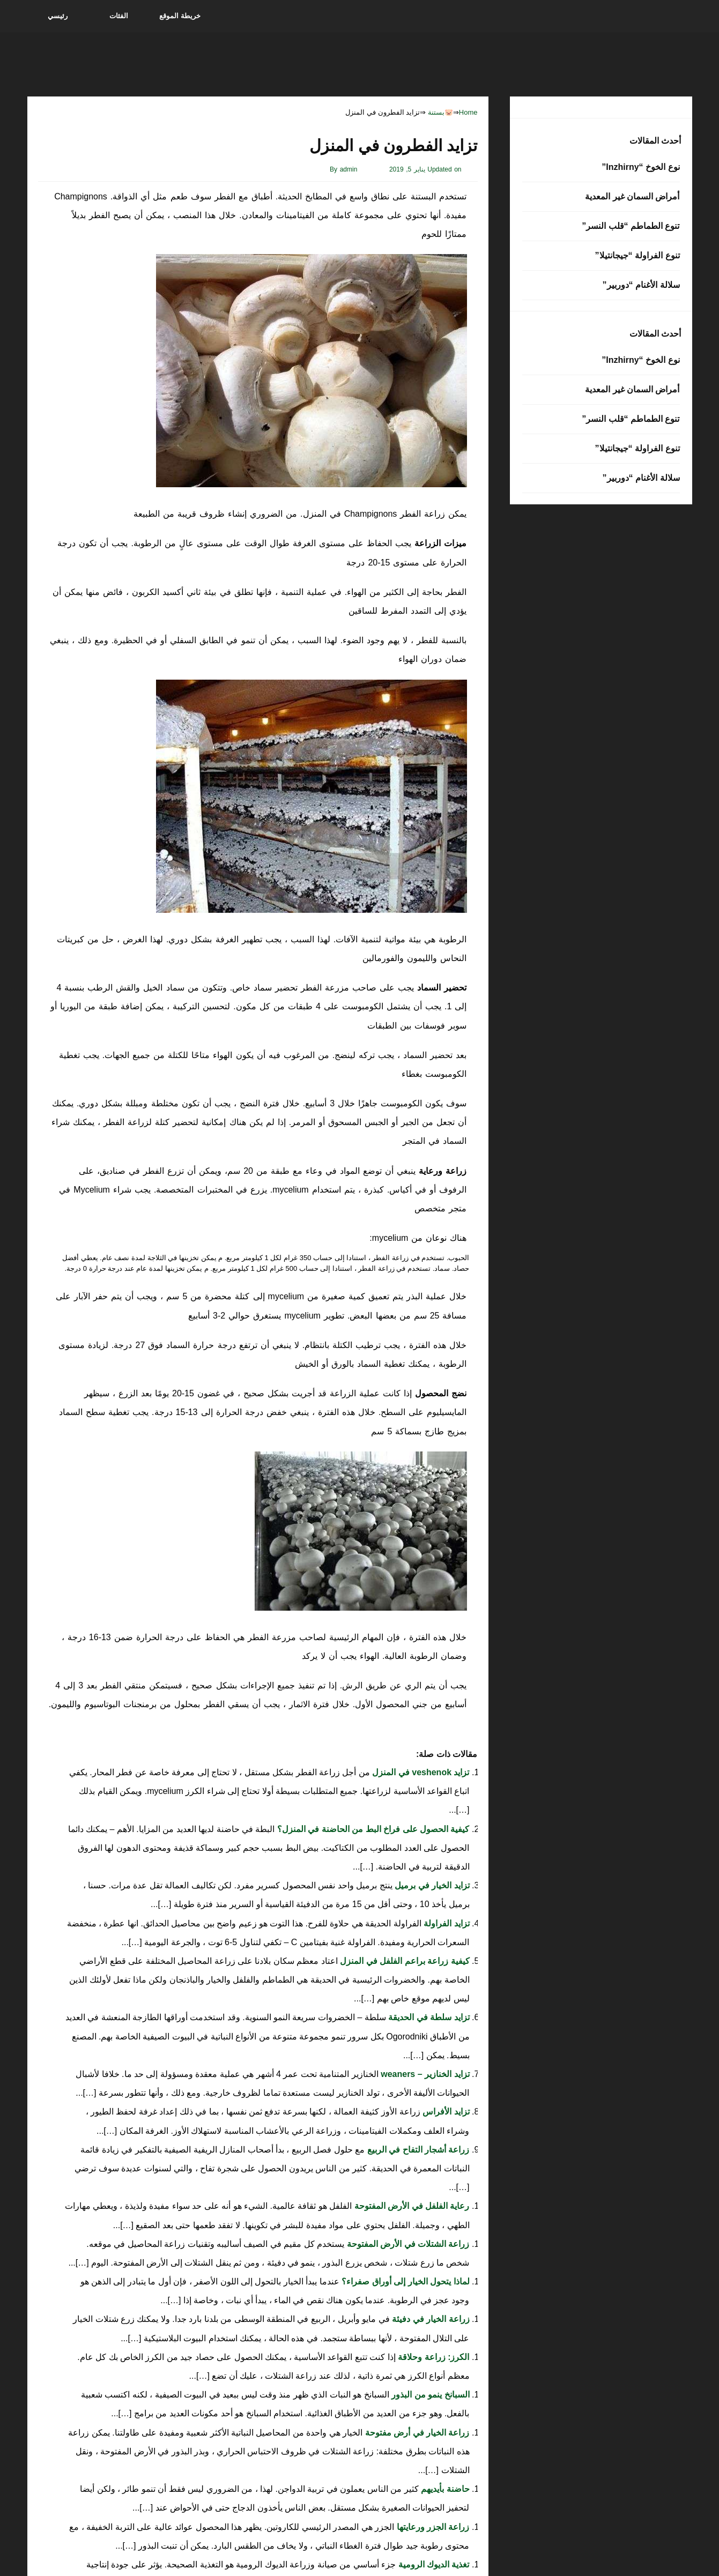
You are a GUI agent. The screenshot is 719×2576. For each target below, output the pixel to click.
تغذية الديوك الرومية (432, 2564)
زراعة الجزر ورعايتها (431, 2527)
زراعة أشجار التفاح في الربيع (417, 2149)
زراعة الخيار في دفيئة (430, 2319)
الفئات (118, 16)
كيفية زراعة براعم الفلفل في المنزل (404, 1960)
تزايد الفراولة (445, 1923)
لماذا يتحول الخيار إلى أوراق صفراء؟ (404, 2281)
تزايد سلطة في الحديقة (428, 2017)
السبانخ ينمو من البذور (429, 2394)
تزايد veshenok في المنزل (420, 1772)
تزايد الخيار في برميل (431, 1885)
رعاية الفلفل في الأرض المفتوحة (410, 2205)
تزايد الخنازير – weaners (424, 2074)
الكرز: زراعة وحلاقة (433, 2357)
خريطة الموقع (180, 16)
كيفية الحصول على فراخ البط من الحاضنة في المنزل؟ (372, 1829)
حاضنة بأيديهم (444, 2488)
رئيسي (58, 16)
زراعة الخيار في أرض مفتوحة (415, 2432)
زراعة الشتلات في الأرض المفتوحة (406, 2244)
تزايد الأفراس (445, 2111)
